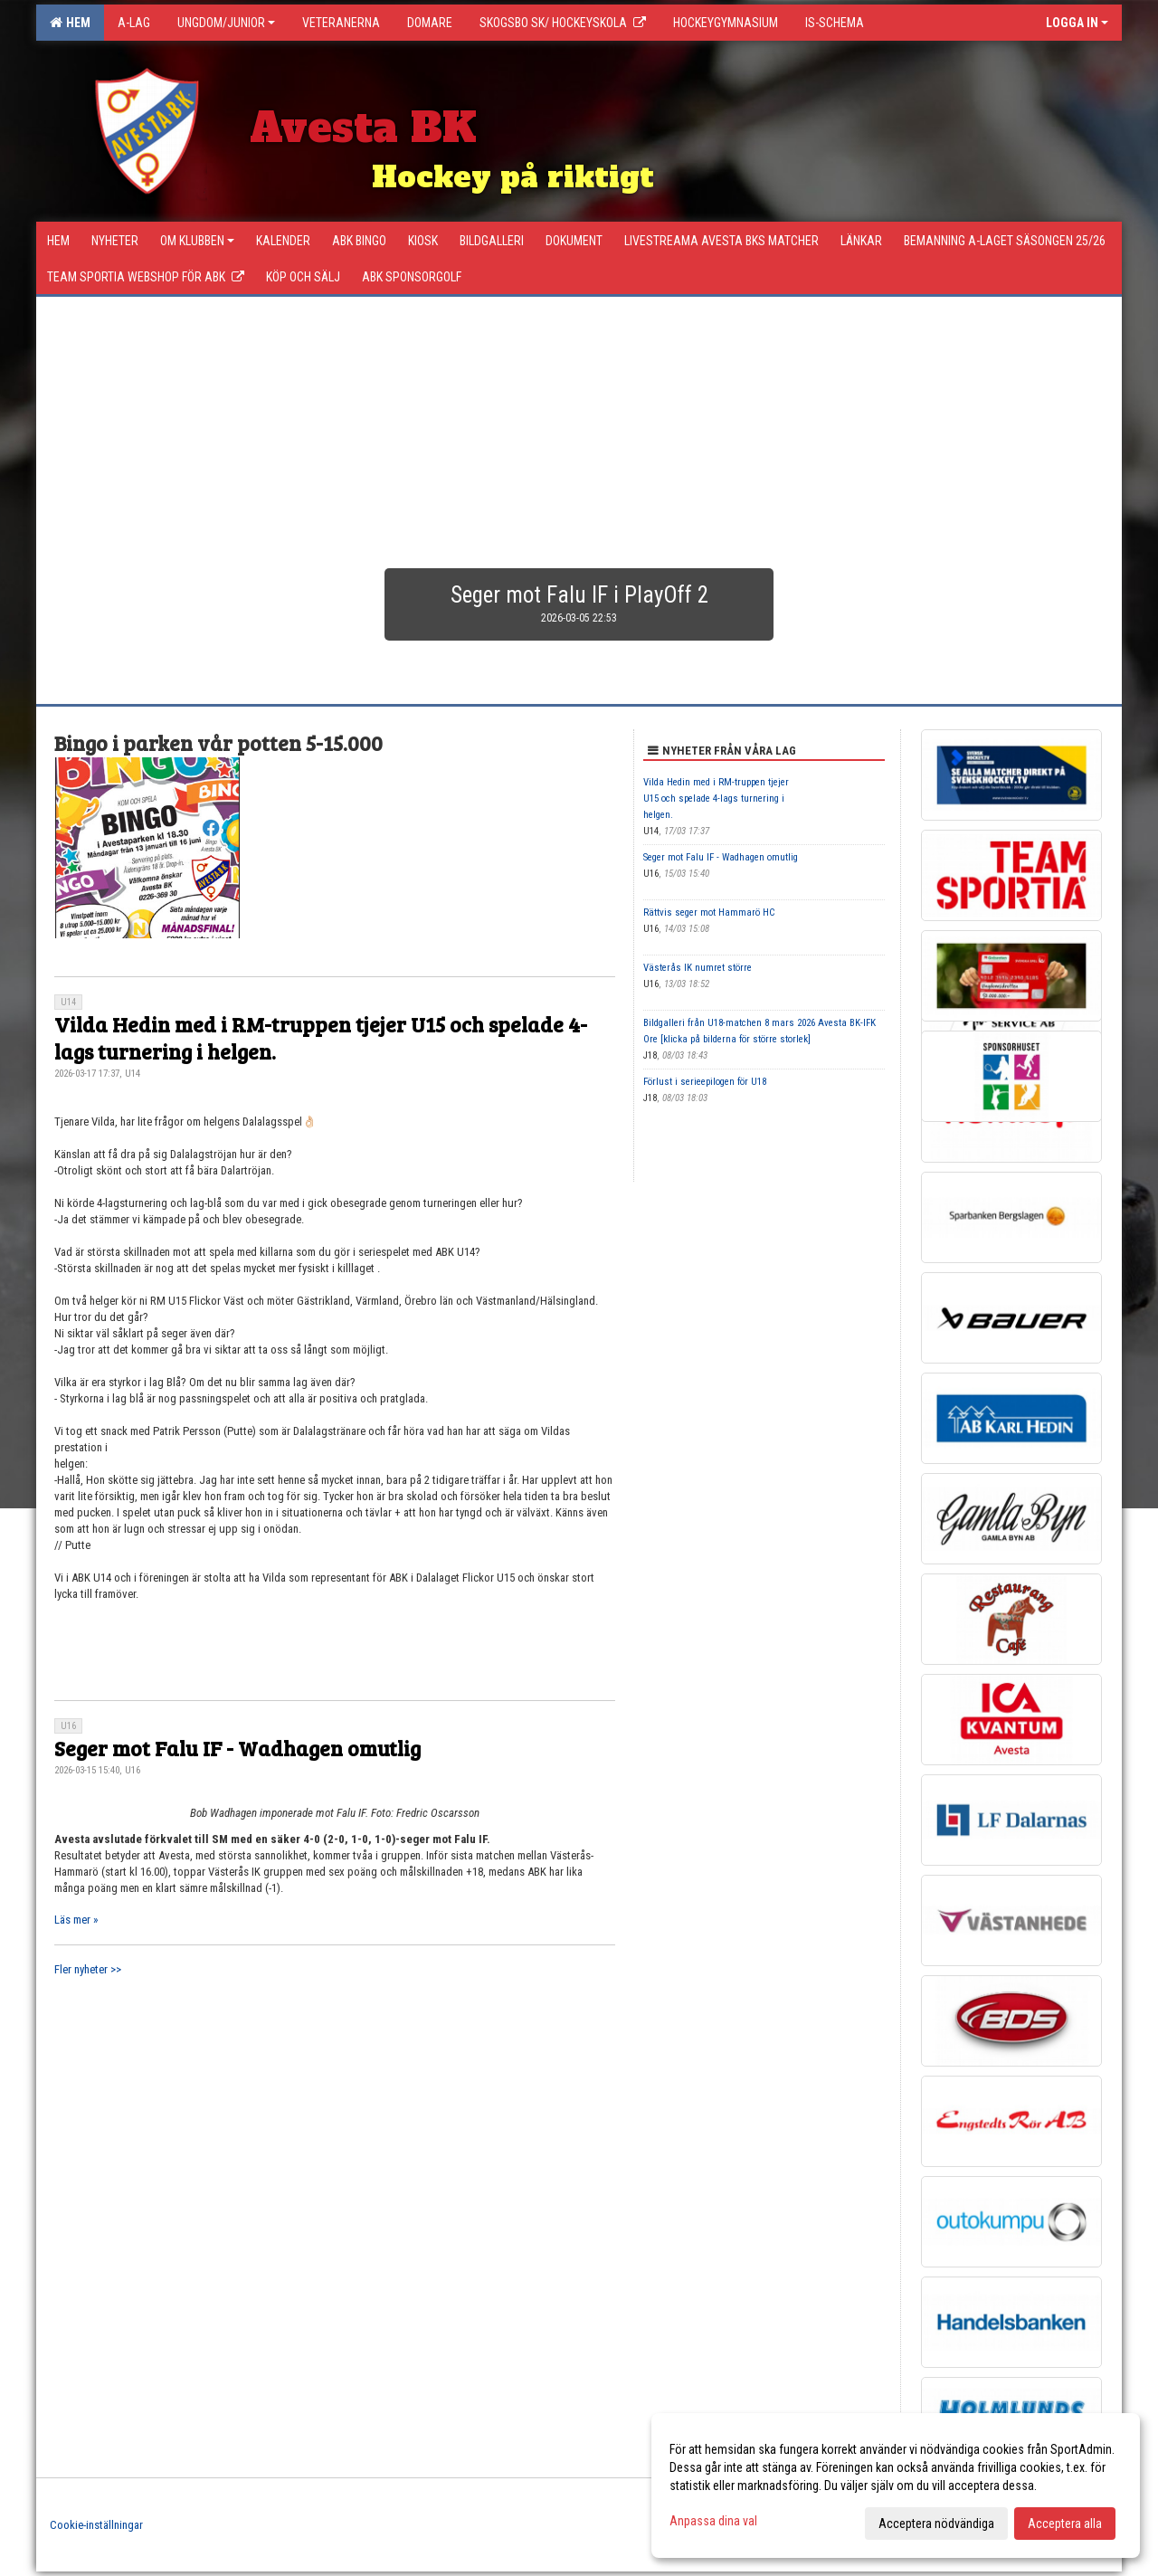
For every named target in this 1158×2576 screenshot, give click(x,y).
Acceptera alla (1065, 2523)
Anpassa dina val (713, 2521)
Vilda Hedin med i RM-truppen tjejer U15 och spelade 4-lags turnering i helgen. (320, 1037)
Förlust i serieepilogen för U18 (704, 1082)
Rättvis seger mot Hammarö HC (708, 912)
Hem (70, 22)
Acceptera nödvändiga (936, 2523)
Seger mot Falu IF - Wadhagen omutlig (237, 1748)
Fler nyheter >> (87, 1969)
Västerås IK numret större (697, 968)
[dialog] (895, 2485)
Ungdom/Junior (226, 22)
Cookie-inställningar (96, 2525)
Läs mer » (76, 1919)
